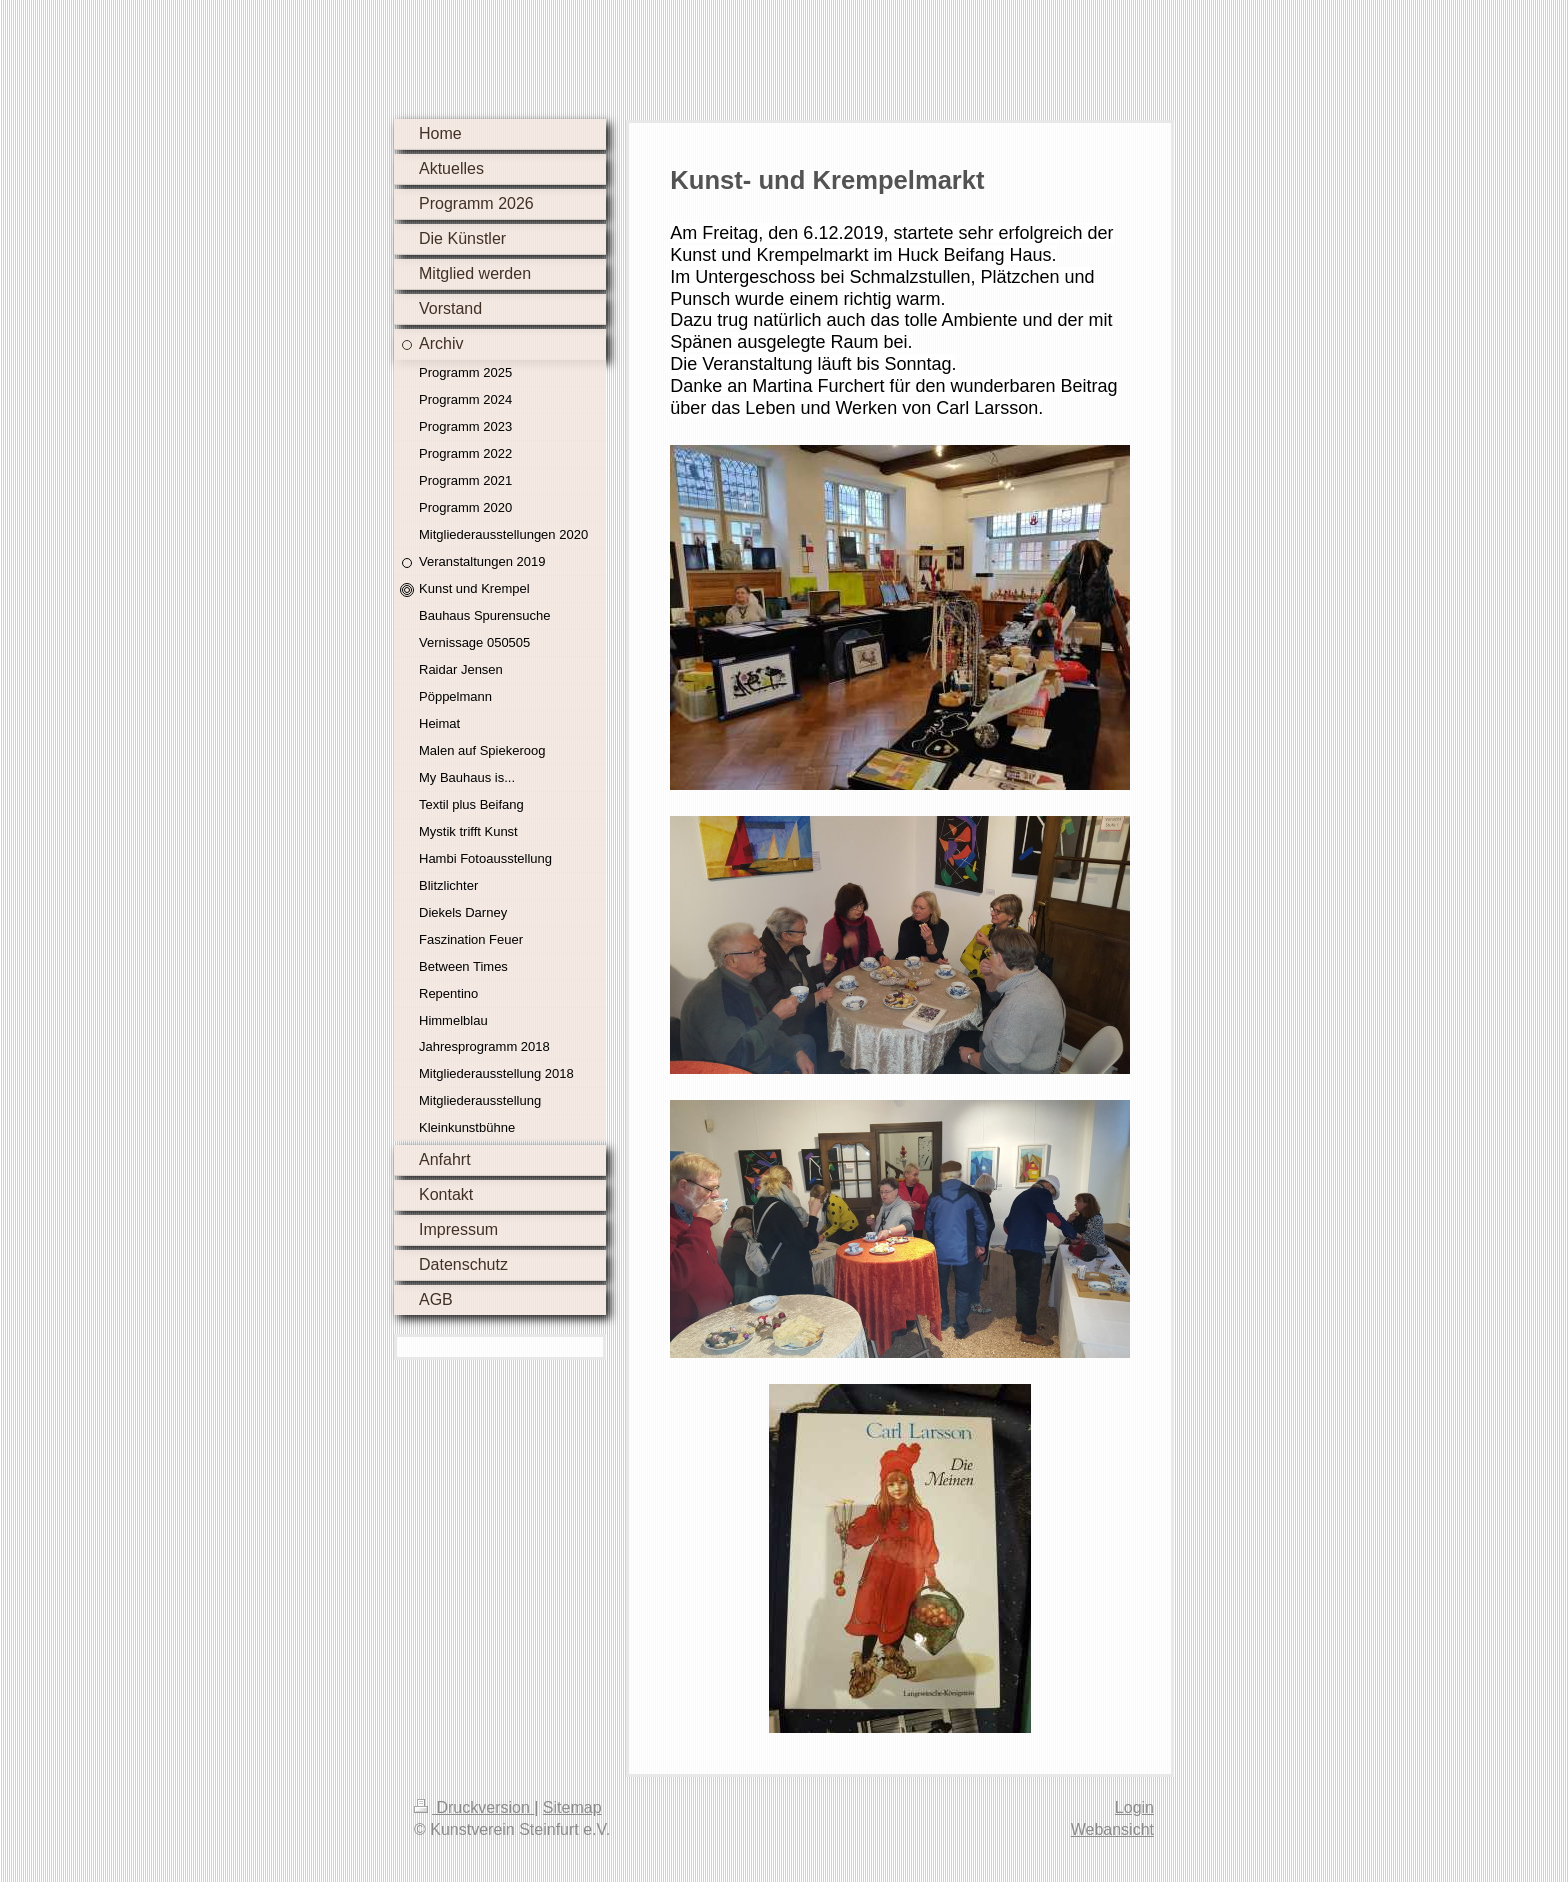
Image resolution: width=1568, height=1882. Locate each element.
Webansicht (1112, 1829)
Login (1134, 1807)
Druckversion (474, 1807)
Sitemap (572, 1807)
